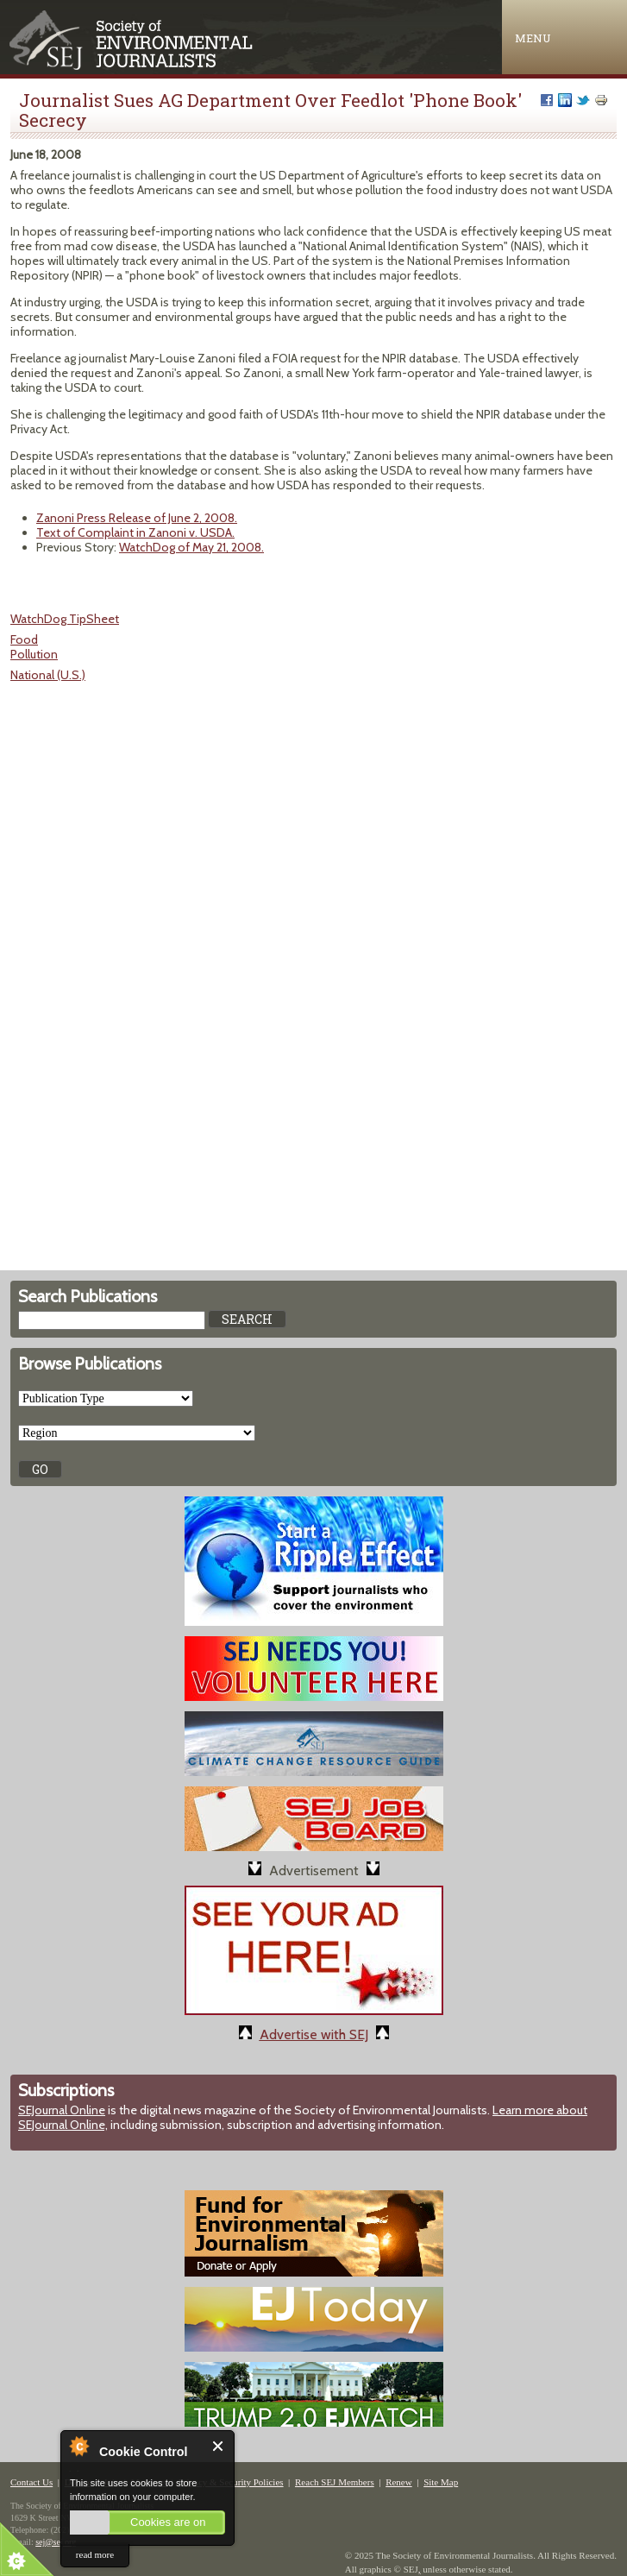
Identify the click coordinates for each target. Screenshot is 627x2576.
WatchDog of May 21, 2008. (191, 547)
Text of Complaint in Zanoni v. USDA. (135, 532)
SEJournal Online (61, 2110)
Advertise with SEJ (314, 2034)
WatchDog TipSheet (64, 619)
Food (24, 639)
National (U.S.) (47, 675)
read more (95, 2554)
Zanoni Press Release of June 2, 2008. (136, 518)
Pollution (34, 654)
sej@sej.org (55, 2542)
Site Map (440, 2482)
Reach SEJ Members (334, 2482)
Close (218, 2446)
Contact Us (31, 2482)
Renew (399, 2482)
